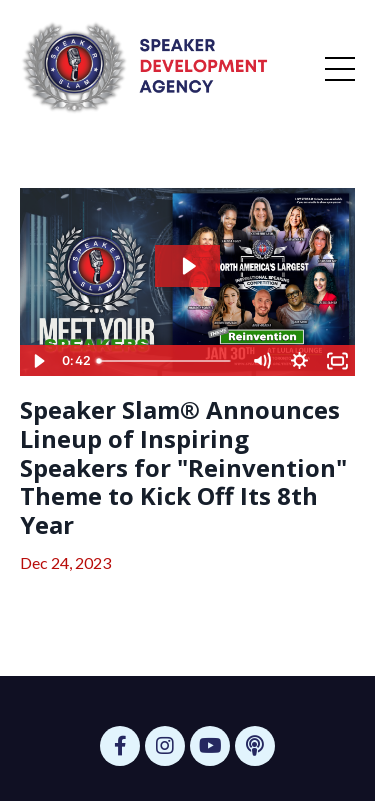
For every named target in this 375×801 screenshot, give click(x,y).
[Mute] (261, 361)
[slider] (166, 361)
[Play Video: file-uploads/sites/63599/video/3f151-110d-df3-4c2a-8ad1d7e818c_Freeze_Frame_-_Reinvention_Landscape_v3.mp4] (188, 266)
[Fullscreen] (337, 361)
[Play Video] (38, 361)
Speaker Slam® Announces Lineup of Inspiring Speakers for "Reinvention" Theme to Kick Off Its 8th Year (183, 468)
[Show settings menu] (299, 361)
